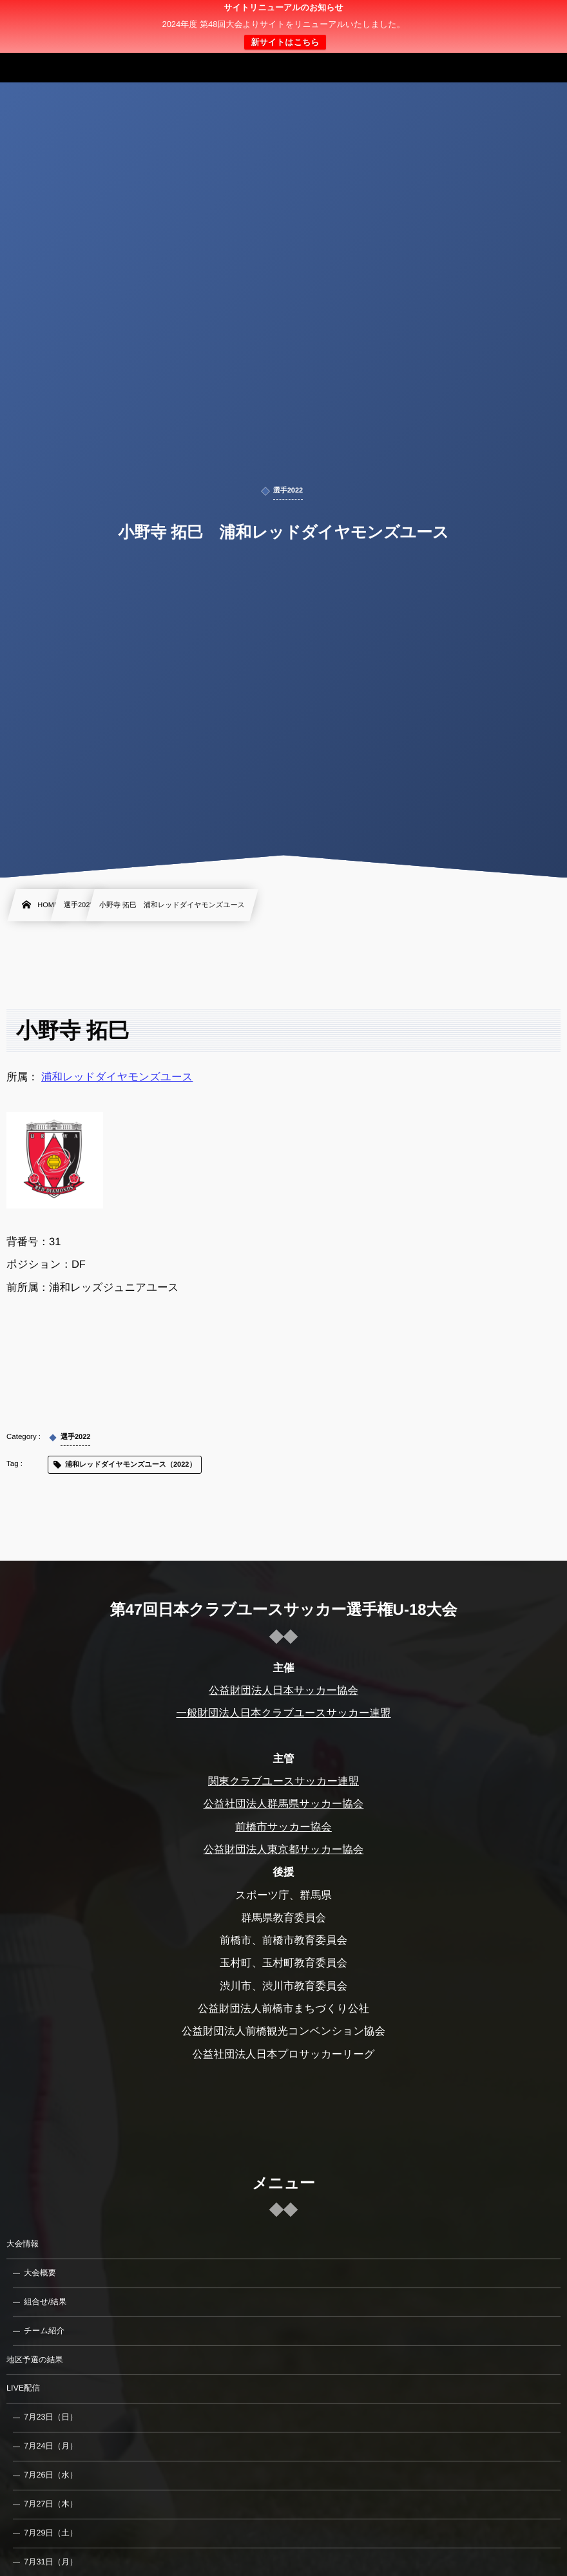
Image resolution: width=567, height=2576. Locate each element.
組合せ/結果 (45, 2301)
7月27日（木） (50, 2503)
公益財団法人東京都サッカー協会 (284, 1850)
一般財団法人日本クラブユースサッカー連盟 (283, 1713)
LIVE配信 (23, 2388)
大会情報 (22, 2243)
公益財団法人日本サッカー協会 (283, 1691)
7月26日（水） (50, 2474)
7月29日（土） (50, 2532)
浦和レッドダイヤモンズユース (117, 1077)
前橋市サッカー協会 (283, 1827)
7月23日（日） (50, 2416)
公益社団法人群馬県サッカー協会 (284, 1804)
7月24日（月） (50, 2445)
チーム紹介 (44, 2330)
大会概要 (40, 2272)
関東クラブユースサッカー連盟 (283, 1781)
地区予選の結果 (34, 2359)
